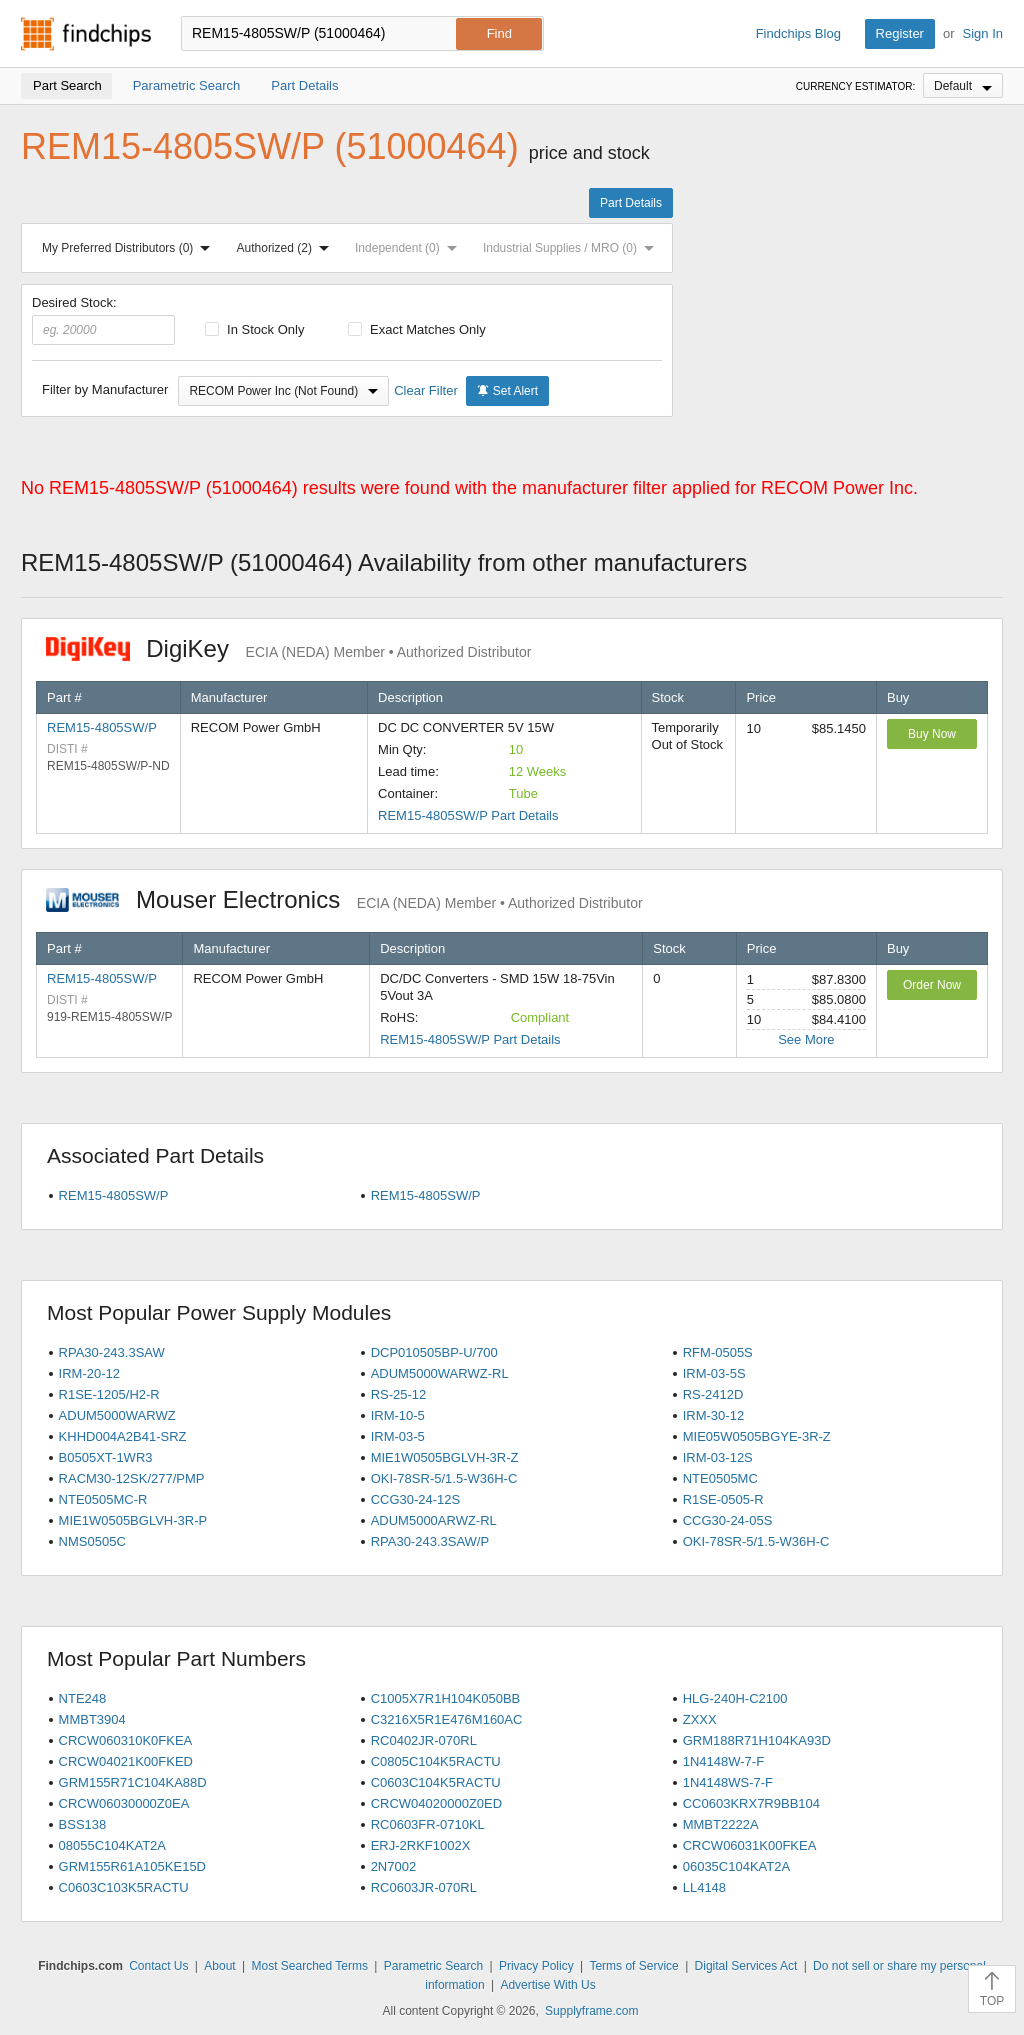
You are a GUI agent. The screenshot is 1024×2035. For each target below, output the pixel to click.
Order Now (932, 985)
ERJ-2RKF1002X (421, 1845)
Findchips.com (86, 34)
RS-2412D (713, 1394)
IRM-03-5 (398, 1436)
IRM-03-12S (718, 1457)
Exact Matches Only (417, 329)
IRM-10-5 (398, 1415)
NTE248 (83, 1698)
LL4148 (704, 1887)
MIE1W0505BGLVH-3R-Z (445, 1457)
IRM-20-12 (89, 1373)
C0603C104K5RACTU (436, 1782)
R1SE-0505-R (723, 1499)
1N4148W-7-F (723, 1761)
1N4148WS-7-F (728, 1782)
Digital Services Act (746, 1966)
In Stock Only (255, 329)
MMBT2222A (721, 1824)
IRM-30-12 (713, 1415)
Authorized (287, 248)
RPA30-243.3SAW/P (430, 1541)
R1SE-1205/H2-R (109, 1394)
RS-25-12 (399, 1394)
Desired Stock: (103, 320)
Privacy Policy (536, 1966)
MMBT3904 (92, 1719)
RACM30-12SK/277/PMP (132, 1478)
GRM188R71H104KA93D (757, 1740)
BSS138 (83, 1824)
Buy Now (932, 734)
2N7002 (394, 1866)
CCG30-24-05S (728, 1520)
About (219, 1966)
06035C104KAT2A (736, 1866)
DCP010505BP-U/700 (434, 1352)
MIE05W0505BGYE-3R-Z (757, 1436)
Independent (410, 248)
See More (806, 1039)
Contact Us (158, 1966)
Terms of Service (633, 1966)
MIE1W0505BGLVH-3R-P (133, 1520)
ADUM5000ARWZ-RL (434, 1520)
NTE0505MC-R (103, 1499)
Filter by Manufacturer (105, 389)
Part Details (631, 203)
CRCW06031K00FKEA (750, 1845)
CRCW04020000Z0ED (437, 1803)
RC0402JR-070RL (424, 1740)
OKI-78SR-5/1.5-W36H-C (444, 1478)
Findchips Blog (798, 33)
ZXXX (700, 1719)
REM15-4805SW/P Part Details (468, 815)
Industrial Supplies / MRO (572, 248)
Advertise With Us (547, 1985)
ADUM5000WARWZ (117, 1415)
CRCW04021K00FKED (126, 1761)
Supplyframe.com (591, 2011)
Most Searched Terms (309, 1966)
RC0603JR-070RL (424, 1887)
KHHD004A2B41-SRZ (123, 1436)
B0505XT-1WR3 (106, 1457)
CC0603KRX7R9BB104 (751, 1803)
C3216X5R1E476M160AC (447, 1719)
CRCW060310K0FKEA (126, 1740)
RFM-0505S (718, 1352)
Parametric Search (433, 1966)
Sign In (983, 33)
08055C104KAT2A (112, 1845)
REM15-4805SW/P (102, 727)
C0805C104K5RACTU (436, 1761)
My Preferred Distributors (130, 248)
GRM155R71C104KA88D (133, 1782)
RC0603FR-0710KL (428, 1824)
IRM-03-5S (714, 1373)
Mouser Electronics (344, 899)
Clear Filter (426, 390)
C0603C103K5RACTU (124, 1887)
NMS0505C (92, 1541)
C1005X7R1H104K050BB (446, 1698)
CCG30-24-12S (416, 1499)
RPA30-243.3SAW (112, 1352)
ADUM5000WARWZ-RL (440, 1373)
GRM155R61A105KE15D (132, 1866)
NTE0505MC (720, 1478)
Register (900, 33)
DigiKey (288, 648)
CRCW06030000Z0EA (124, 1803)
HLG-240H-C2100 (735, 1698)
